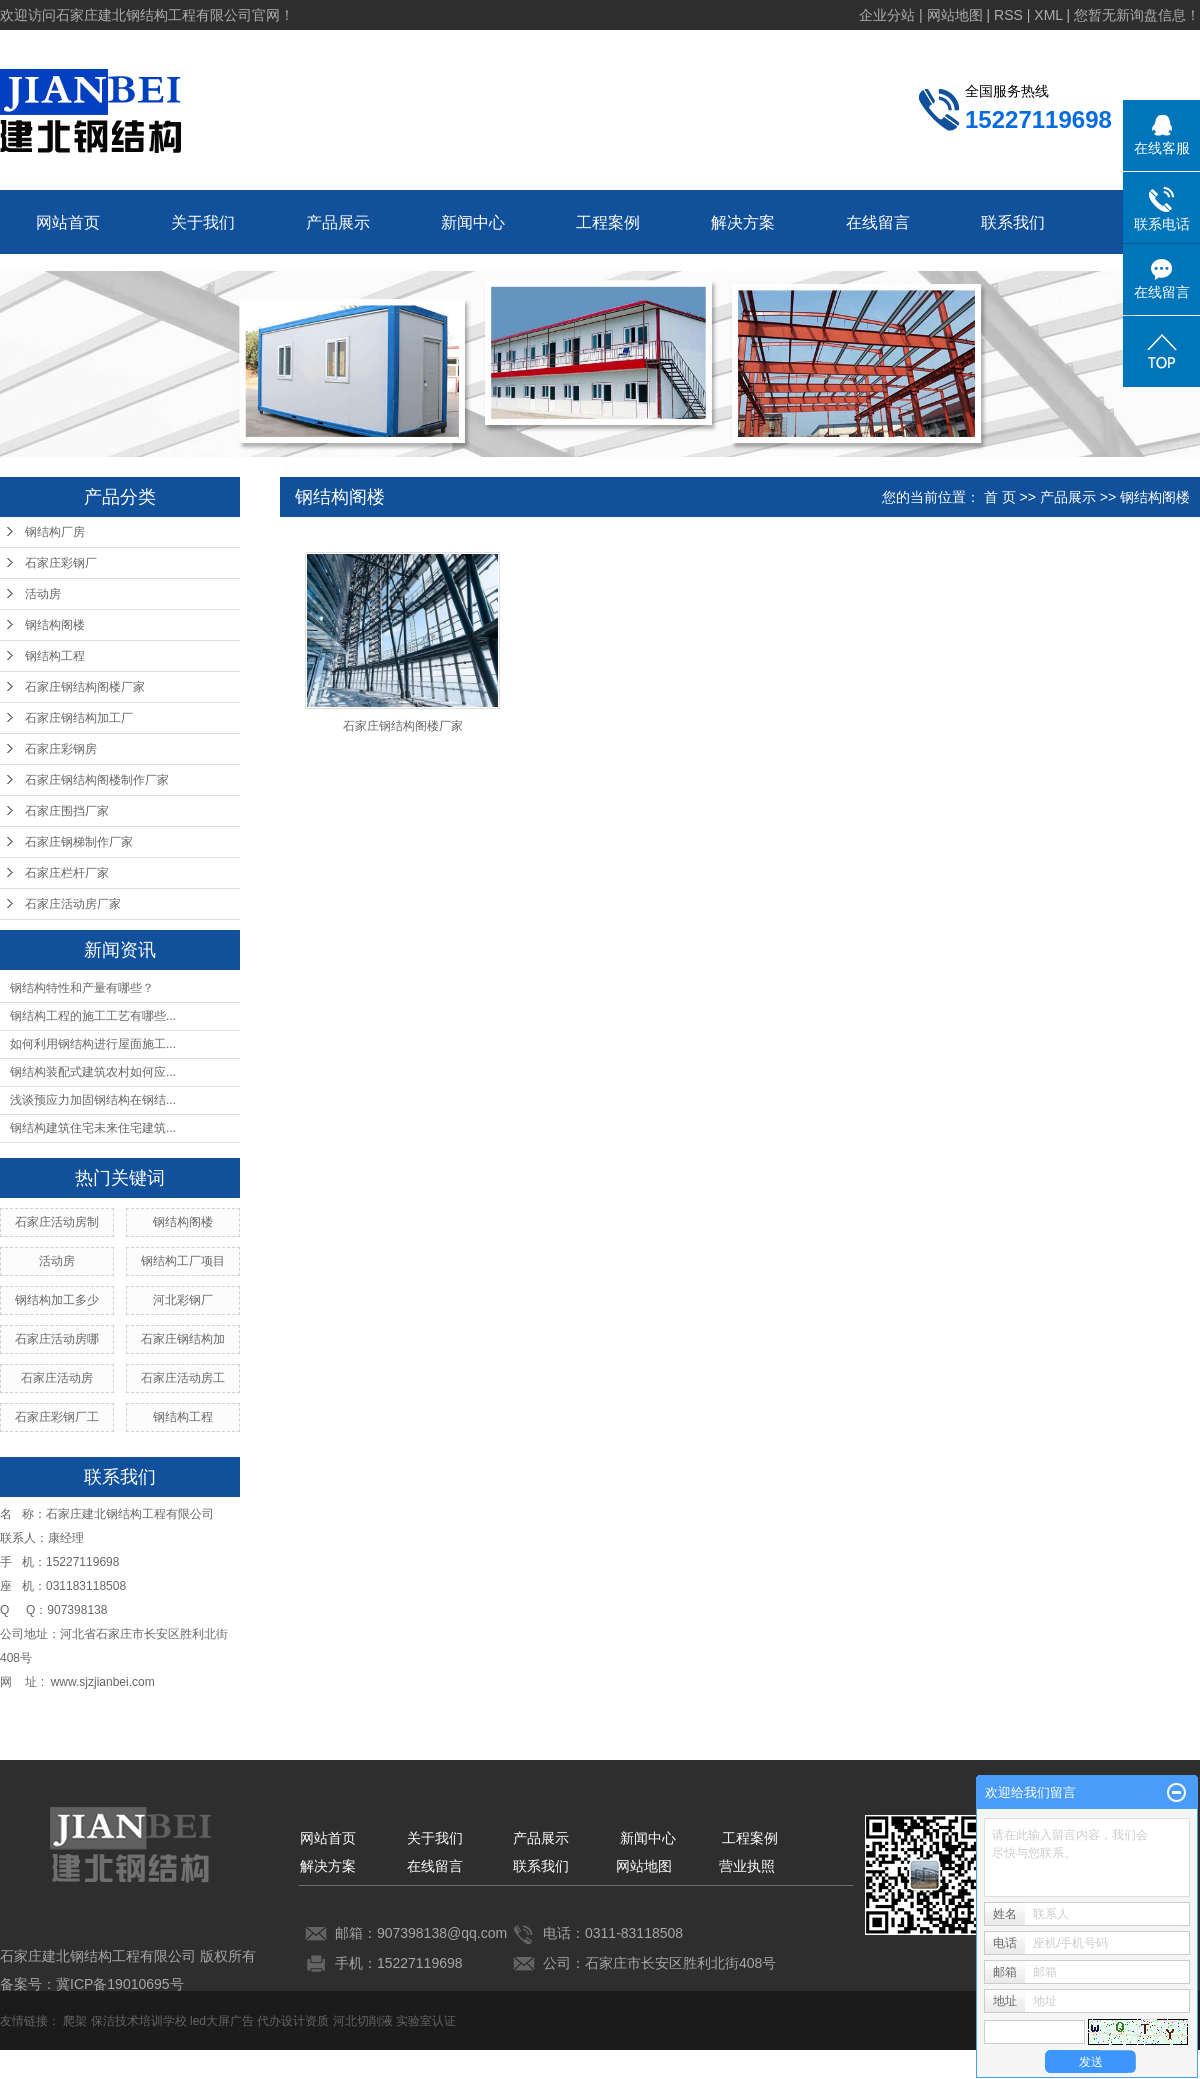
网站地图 (955, 15)
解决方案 (743, 222)
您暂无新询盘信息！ (1137, 15)
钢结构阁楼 (55, 625)
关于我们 (203, 222)
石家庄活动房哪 (57, 1339)
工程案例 (608, 222)
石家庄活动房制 (57, 1222)
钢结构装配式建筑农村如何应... (93, 1072)
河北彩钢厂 (183, 1300)
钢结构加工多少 (57, 1300)
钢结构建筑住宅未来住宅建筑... (93, 1128)
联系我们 (1013, 222)
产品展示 (338, 222)
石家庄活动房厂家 (73, 904)
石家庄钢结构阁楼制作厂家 (97, 780)
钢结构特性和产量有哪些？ (82, 988)
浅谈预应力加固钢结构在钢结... (93, 1100)
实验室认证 (426, 2021)
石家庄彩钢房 (61, 749)
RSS (1008, 15)
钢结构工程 (55, 656)
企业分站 (887, 15)
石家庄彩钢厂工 (57, 1417)
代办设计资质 (293, 2021)
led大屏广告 (222, 2021)
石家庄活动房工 (183, 1378)
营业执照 (747, 1866)
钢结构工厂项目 (183, 1261)
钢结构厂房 (55, 532)
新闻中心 (473, 222)
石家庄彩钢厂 (61, 563)
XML (1048, 15)
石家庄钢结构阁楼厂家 (85, 687)
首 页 (1000, 497)
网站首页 (68, 222)
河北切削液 (363, 2021)
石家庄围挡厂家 (67, 811)
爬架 (75, 2021)
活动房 (43, 594)
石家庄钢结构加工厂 (79, 718)
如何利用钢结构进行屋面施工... (93, 1044)
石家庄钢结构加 (183, 1339)
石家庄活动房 (57, 1378)
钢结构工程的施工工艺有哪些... (93, 1016)
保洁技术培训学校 (139, 2021)
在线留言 (878, 222)
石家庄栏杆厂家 (67, 873)
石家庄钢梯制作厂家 (79, 842)
